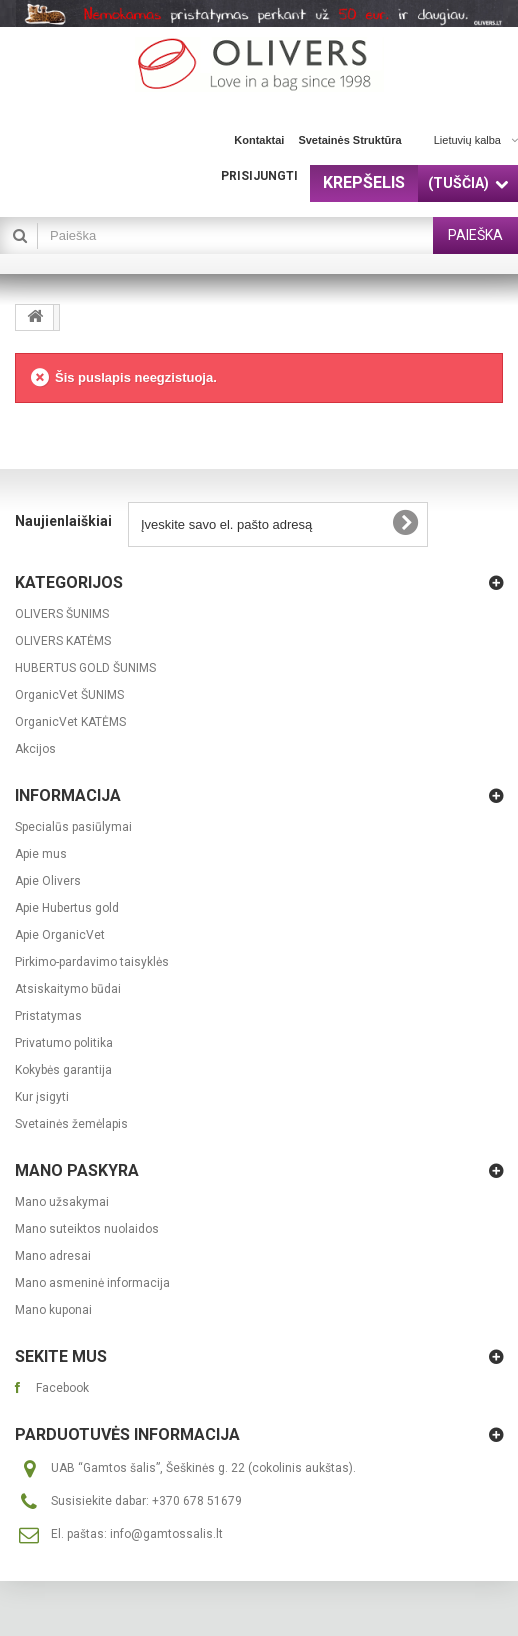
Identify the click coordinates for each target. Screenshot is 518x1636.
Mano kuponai (53, 1310)
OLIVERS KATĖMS (63, 641)
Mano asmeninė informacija (92, 1283)
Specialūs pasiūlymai (73, 827)
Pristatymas (48, 1016)
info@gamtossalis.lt (166, 1534)
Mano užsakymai (62, 1202)
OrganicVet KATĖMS (70, 722)
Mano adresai (53, 1256)
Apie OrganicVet (60, 935)
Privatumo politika (64, 1043)
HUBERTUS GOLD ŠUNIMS (85, 668)
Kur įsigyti (42, 1097)
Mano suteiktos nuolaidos (87, 1229)
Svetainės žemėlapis (71, 1124)
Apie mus (41, 854)
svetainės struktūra (349, 140)
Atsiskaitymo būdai (68, 989)
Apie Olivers (48, 881)
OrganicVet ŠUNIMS (69, 695)
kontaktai (259, 140)
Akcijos (35, 749)
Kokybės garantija (63, 1070)
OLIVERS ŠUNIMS (62, 614)
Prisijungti (259, 176)
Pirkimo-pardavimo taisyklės (92, 962)
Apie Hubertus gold (67, 908)
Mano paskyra (77, 1170)
